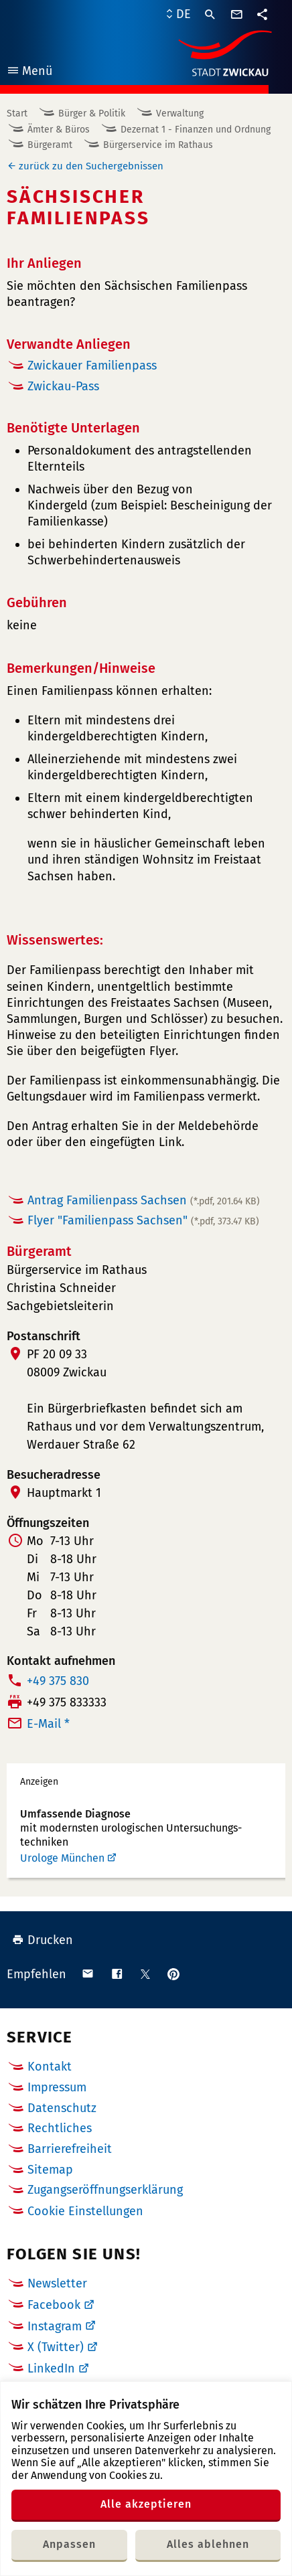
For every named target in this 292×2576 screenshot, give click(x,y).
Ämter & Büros (58, 129)
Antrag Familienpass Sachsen (143, 1200)
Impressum (56, 2087)
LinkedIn (51, 2368)
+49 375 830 (58, 1681)
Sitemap (50, 2169)
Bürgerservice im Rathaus (158, 145)
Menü (29, 73)
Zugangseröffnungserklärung (105, 2189)
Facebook (53, 2305)
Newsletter (57, 2283)
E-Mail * (48, 1723)
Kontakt (49, 2066)
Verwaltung (180, 113)
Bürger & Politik (91, 113)
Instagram (54, 2326)
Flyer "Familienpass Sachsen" (143, 1220)
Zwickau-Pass (63, 386)
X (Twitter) (55, 2347)
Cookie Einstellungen (85, 2211)
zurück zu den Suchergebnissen (91, 166)
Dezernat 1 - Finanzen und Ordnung (196, 129)
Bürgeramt (49, 145)
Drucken (42, 1940)
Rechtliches (59, 2128)
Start (17, 113)
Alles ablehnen (208, 2544)
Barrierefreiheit (69, 2149)
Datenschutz (61, 2108)
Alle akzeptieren (146, 2504)
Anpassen (69, 2544)
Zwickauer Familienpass (92, 365)
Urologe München (62, 1858)
